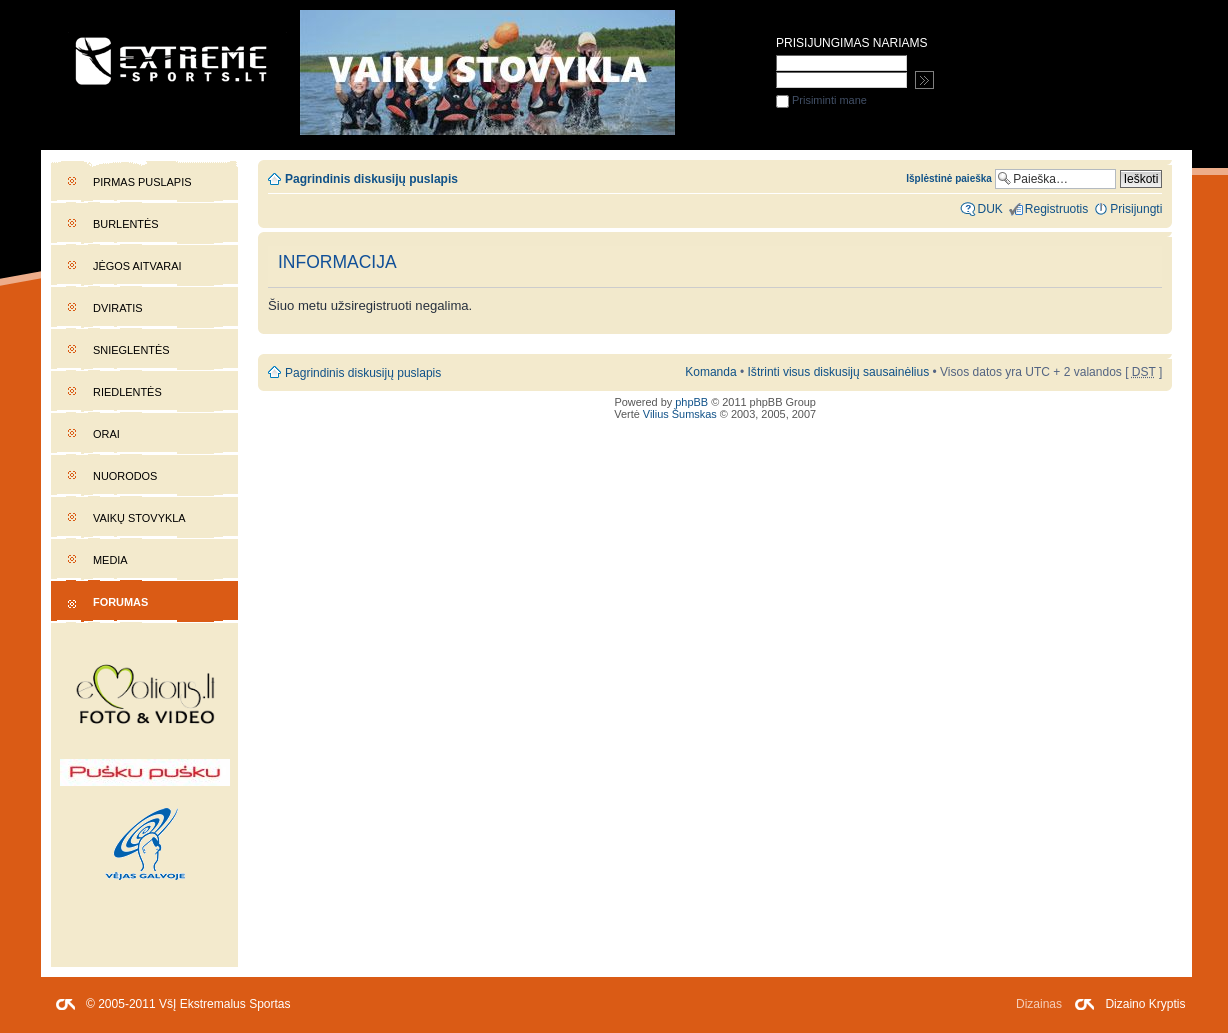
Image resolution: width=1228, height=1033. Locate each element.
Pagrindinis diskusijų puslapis (371, 179)
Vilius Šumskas (680, 414)
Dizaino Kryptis (1145, 1004)
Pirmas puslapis (142, 182)
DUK (989, 209)
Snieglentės (131, 350)
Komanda (710, 372)
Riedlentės (127, 392)
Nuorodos (125, 476)
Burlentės (126, 224)
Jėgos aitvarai (137, 266)
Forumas (120, 602)
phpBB (691, 402)
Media (110, 560)
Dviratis (118, 308)
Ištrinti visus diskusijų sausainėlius (839, 372)
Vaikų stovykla (139, 518)
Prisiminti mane (821, 100)
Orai (106, 434)
